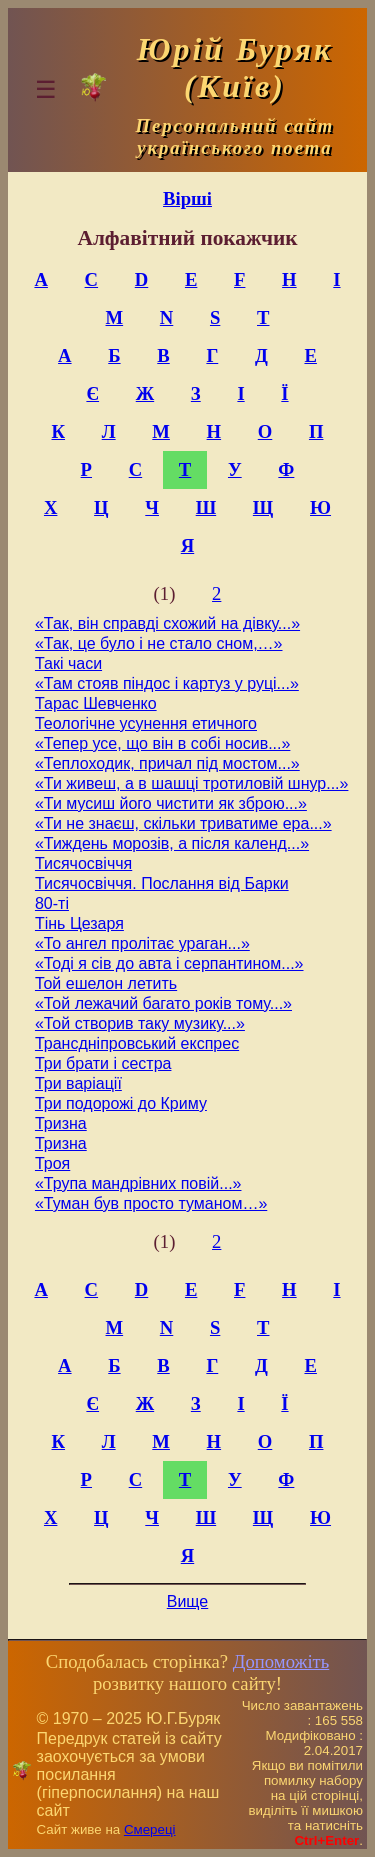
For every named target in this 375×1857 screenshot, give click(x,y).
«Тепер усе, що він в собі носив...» (162, 743)
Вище (188, 1601)
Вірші (187, 198)
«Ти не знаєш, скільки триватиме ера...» (183, 823)
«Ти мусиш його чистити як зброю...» (171, 803)
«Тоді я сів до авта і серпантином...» (169, 963)
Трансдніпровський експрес (137, 1043)
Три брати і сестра (103, 1063)
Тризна (61, 1123)
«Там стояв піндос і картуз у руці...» (167, 683)
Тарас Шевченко (96, 703)
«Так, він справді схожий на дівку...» (167, 623)
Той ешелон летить (106, 983)
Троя (52, 1163)
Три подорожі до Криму (121, 1103)
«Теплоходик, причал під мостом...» (167, 763)
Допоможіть (281, 1661)
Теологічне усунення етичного (146, 723)
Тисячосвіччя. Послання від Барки (162, 883)
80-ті (52, 903)
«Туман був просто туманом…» (151, 1203)
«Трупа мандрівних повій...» (138, 1183)
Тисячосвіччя (83, 863)
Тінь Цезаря (79, 923)
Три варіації (78, 1083)
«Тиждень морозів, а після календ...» (172, 843)
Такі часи (68, 663)
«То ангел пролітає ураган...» (142, 943)
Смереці (150, 1829)
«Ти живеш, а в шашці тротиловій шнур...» (191, 783)
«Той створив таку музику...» (140, 1023)
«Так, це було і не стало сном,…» (159, 643)
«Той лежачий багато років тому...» (163, 1003)
